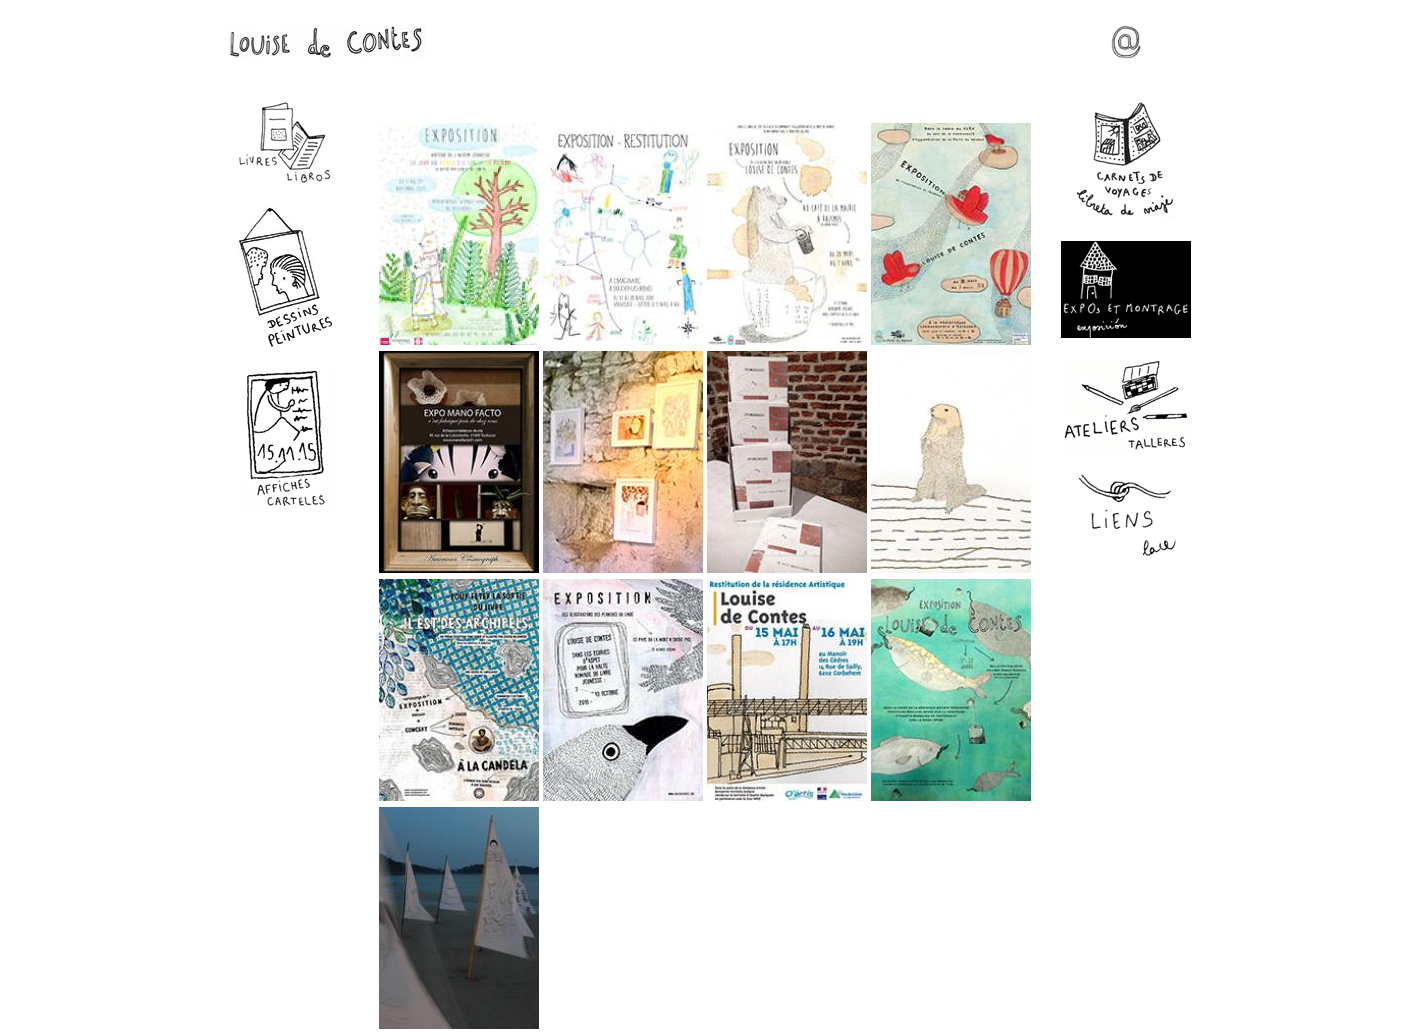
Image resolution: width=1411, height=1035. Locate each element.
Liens (1126, 516)
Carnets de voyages (1126, 161)
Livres (286, 143)
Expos (1126, 289)
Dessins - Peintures (286, 276)
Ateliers (1126, 405)
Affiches (286, 438)
